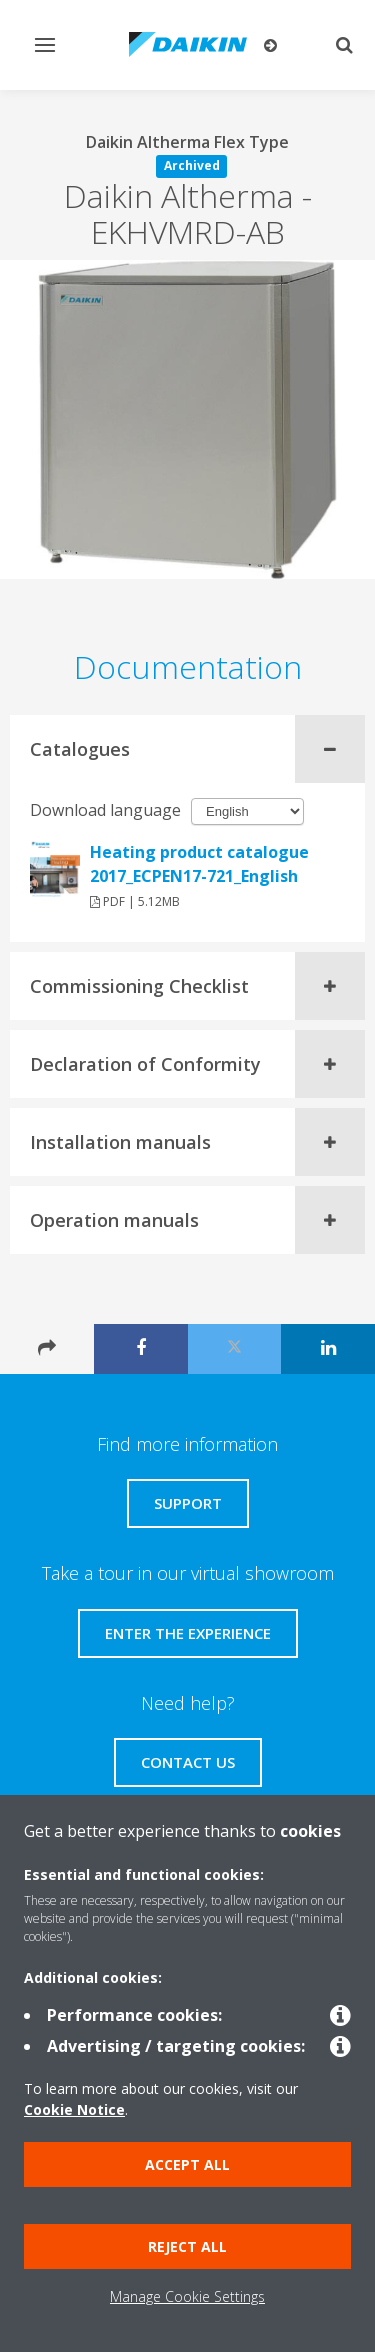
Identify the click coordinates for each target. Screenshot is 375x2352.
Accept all (187, 2164)
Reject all (187, 2246)
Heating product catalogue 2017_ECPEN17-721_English (199, 864)
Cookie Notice (74, 2109)
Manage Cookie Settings (187, 2296)
